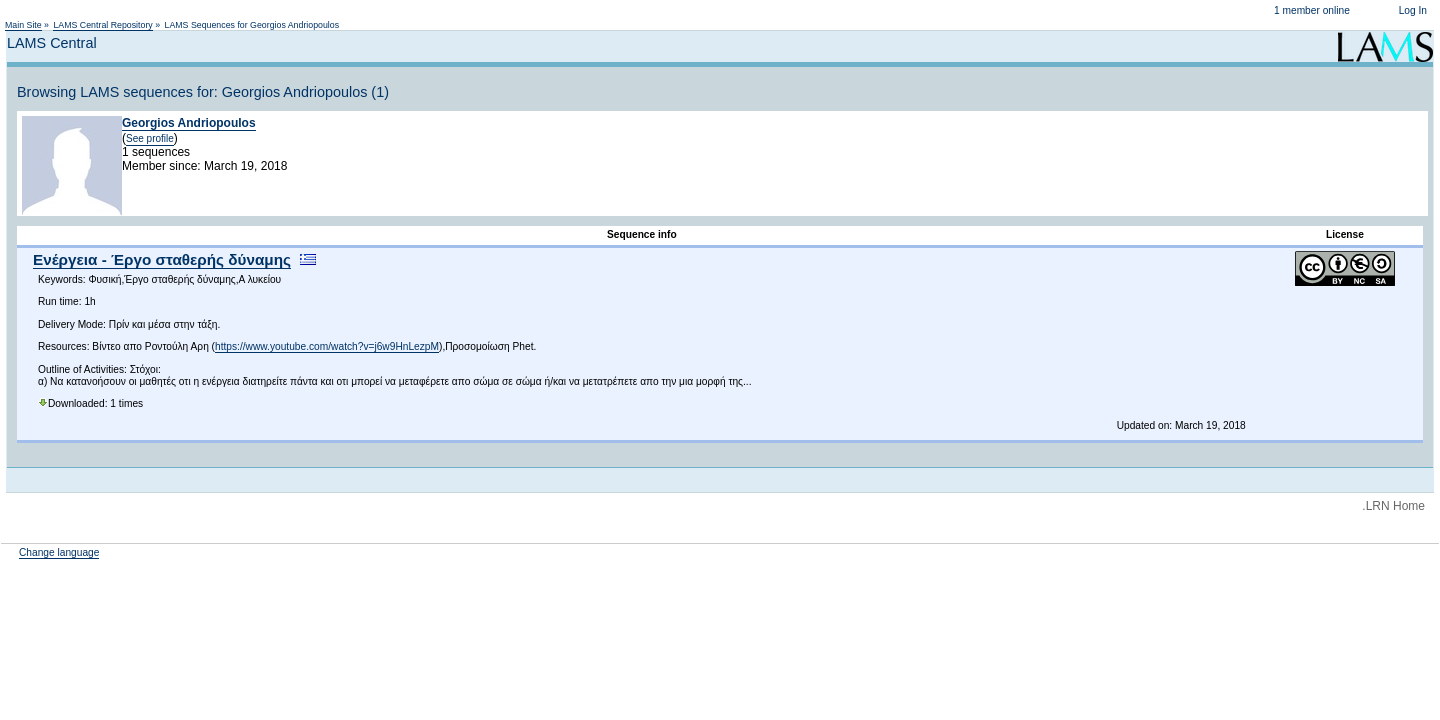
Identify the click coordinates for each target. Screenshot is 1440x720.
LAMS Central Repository (102, 25)
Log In (1413, 10)
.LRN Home (1393, 506)
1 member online (1312, 10)
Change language (59, 552)
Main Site (23, 25)
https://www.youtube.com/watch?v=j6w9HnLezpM (327, 346)
